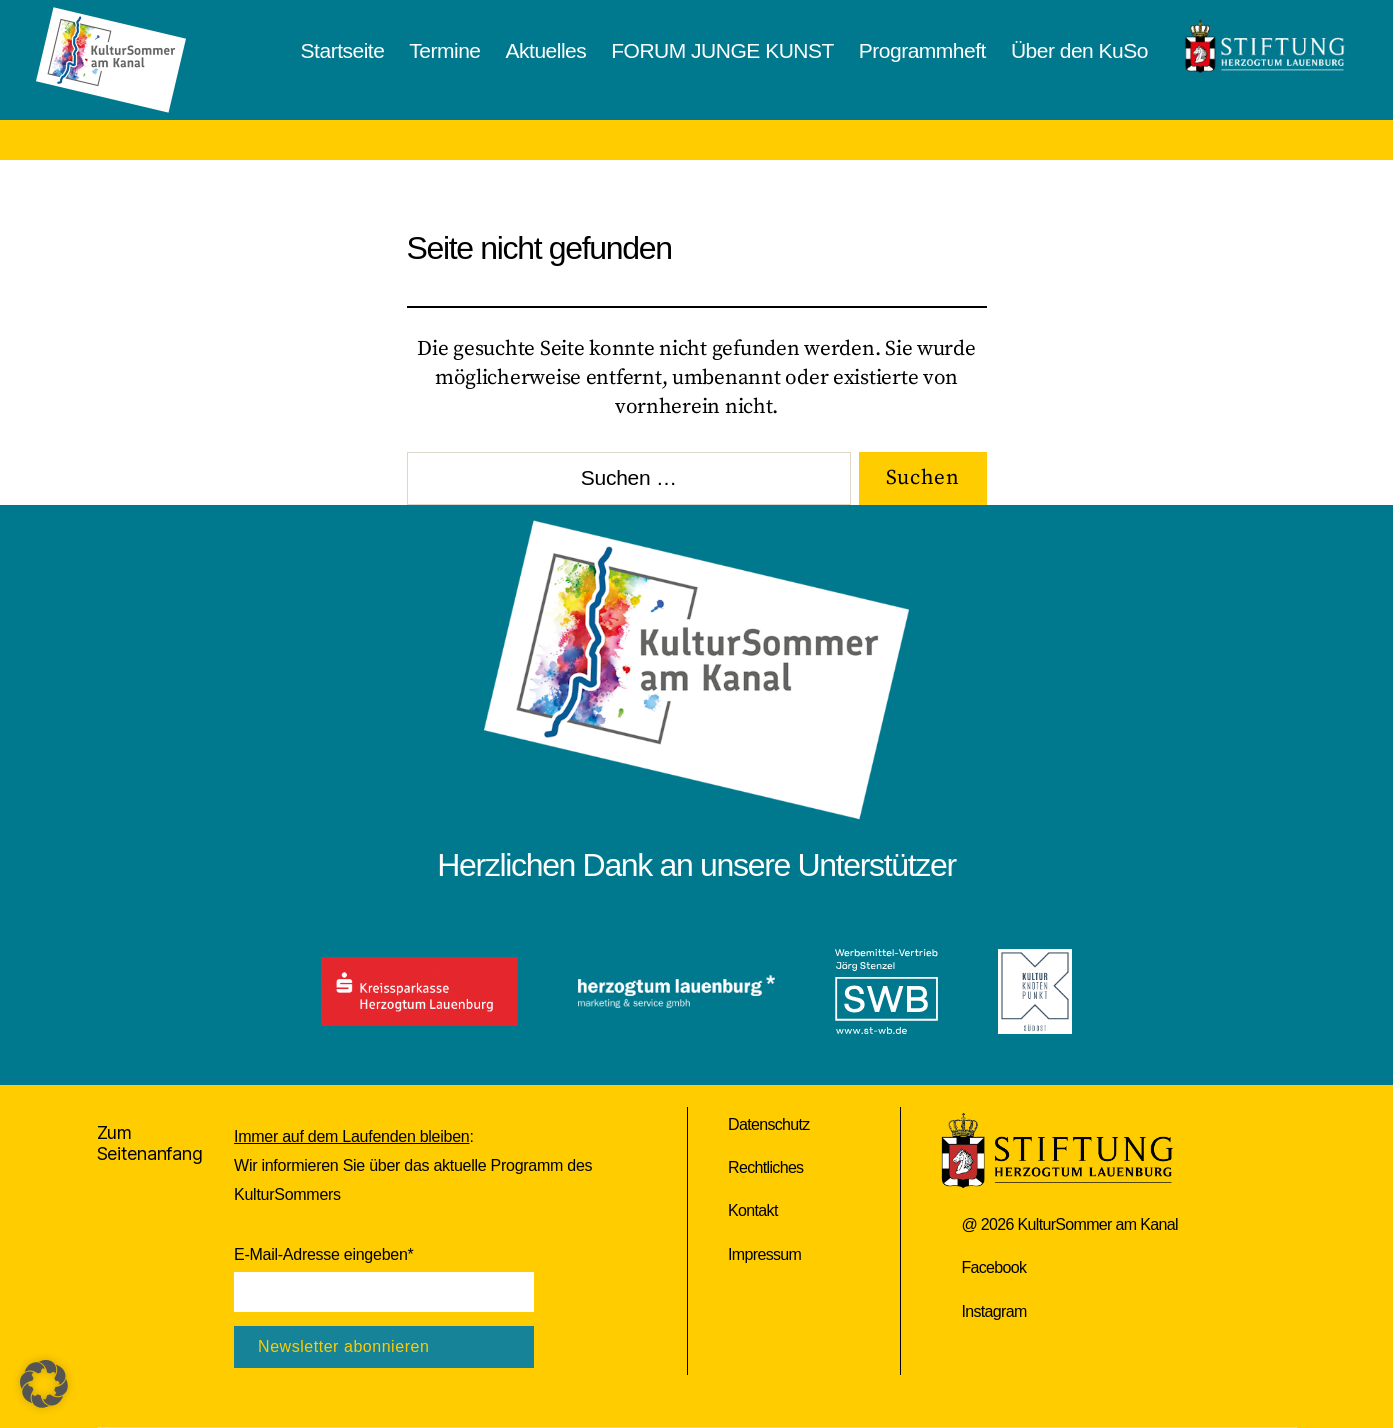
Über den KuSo (1079, 50)
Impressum (764, 1254)
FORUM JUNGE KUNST (722, 50)
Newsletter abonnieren (343, 1346)
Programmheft (922, 50)
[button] (44, 1384)
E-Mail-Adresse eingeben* (323, 1254)
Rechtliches (765, 1167)
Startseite (343, 50)
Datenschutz (769, 1124)
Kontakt (753, 1210)
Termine (444, 50)
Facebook (993, 1267)
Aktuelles (546, 50)
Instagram (993, 1311)
